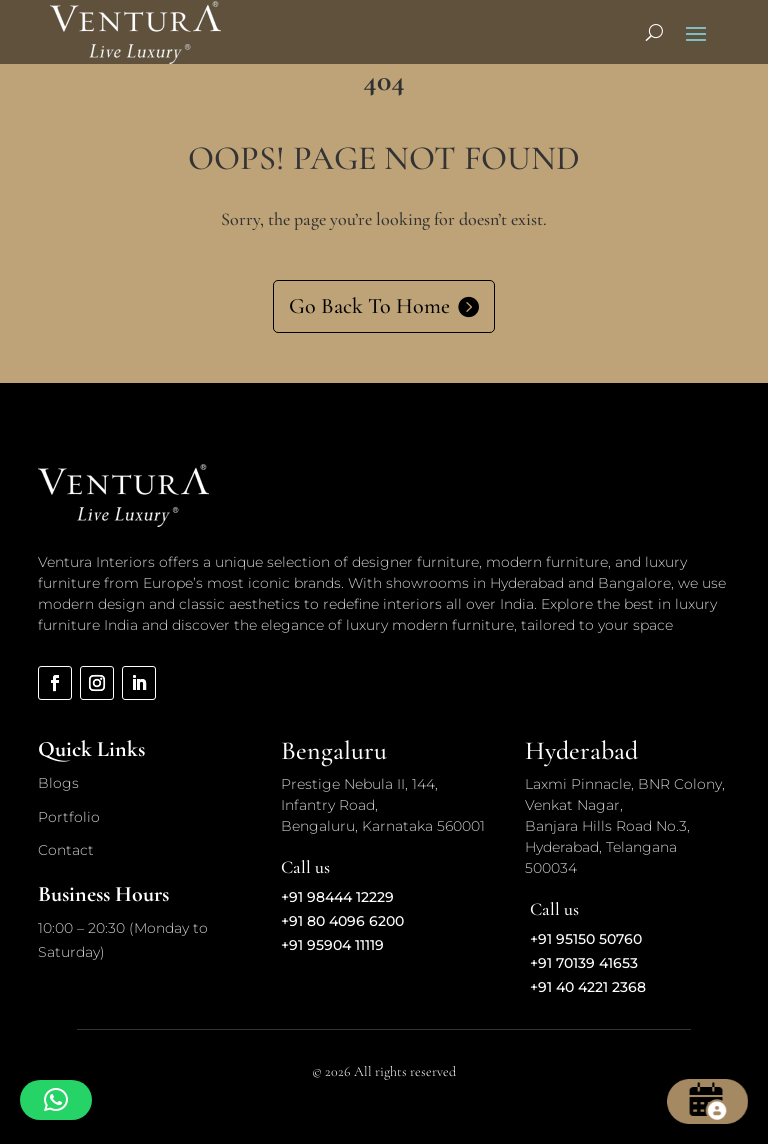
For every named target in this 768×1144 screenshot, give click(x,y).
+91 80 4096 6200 (342, 921)
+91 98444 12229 (337, 897)
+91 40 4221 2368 (588, 987)
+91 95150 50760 (586, 939)
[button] (56, 1100)
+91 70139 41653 (584, 963)
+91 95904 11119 (332, 945)
